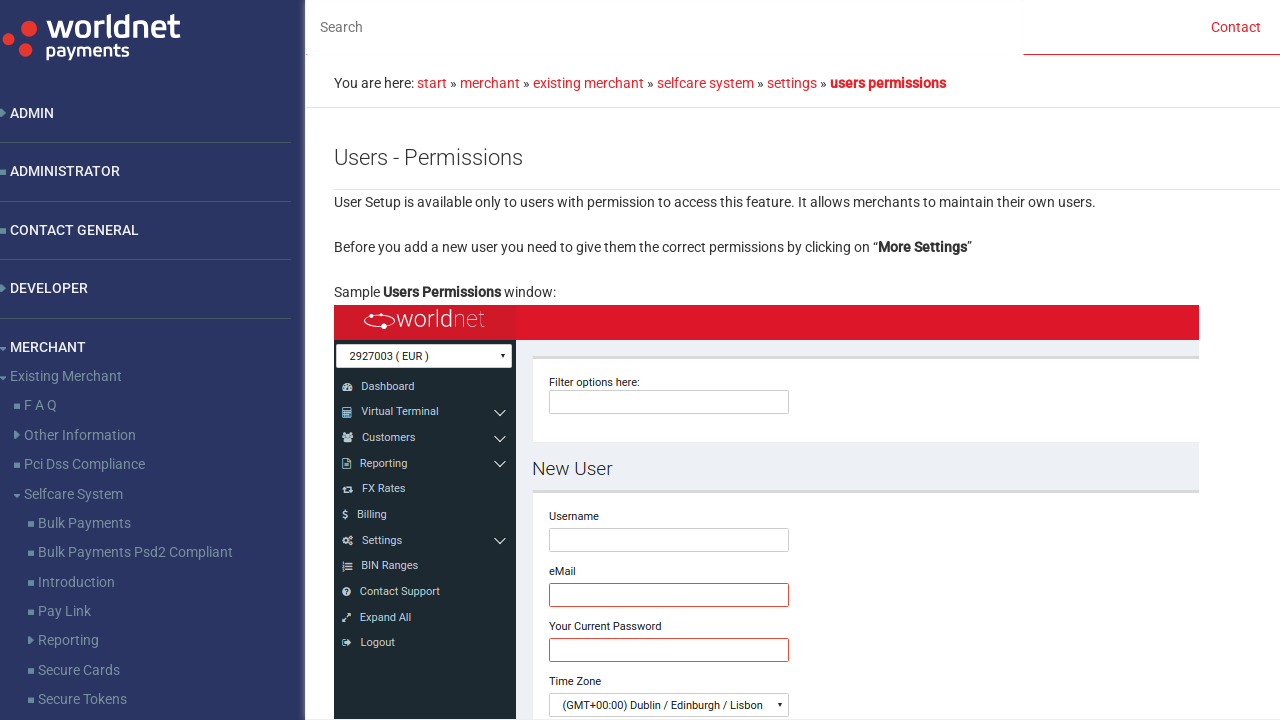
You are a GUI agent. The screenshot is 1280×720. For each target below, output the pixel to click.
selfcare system (705, 83)
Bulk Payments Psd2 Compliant (135, 552)
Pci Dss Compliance (84, 464)
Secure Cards (79, 670)
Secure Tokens (82, 699)
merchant (490, 83)
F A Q (40, 405)
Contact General (74, 230)
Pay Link (64, 611)
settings (792, 83)
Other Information (80, 435)
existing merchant (588, 83)
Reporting (68, 640)
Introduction (76, 582)
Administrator (65, 171)
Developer (49, 288)
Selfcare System (73, 494)
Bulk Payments (84, 523)
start (432, 83)
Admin (32, 113)
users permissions (888, 83)
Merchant (48, 347)
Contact (1236, 27)
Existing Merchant (66, 376)
